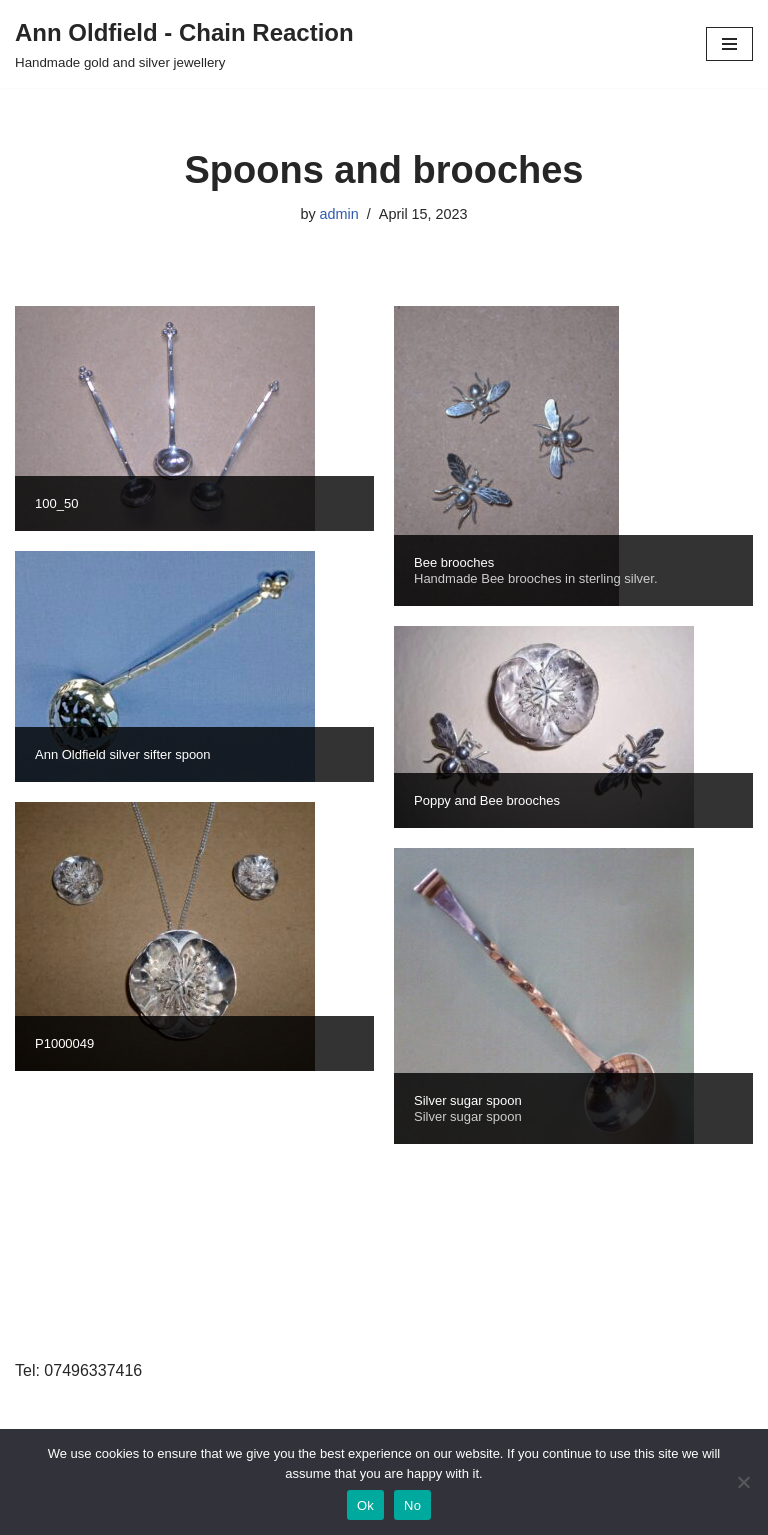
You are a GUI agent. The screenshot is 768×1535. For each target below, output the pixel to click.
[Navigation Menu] (729, 44)
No (412, 1505)
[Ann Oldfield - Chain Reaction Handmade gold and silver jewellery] (184, 44)
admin (339, 214)
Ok (365, 1505)
